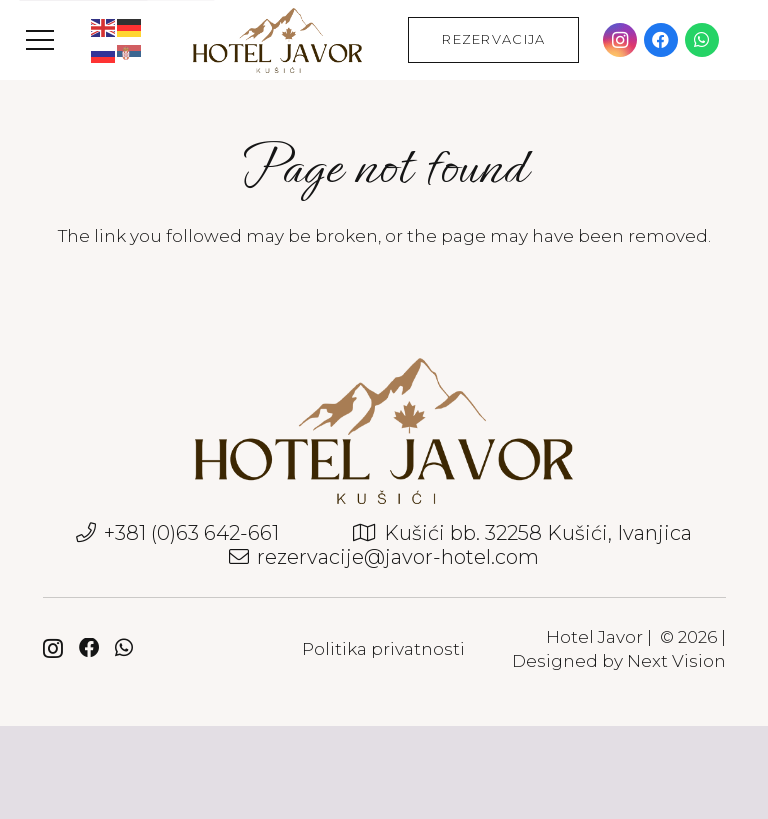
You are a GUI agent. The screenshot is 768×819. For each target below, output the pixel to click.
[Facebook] (661, 40)
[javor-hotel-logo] (277, 40)
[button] (39, 40)
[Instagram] (620, 40)
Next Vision (676, 661)
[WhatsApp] (702, 40)
